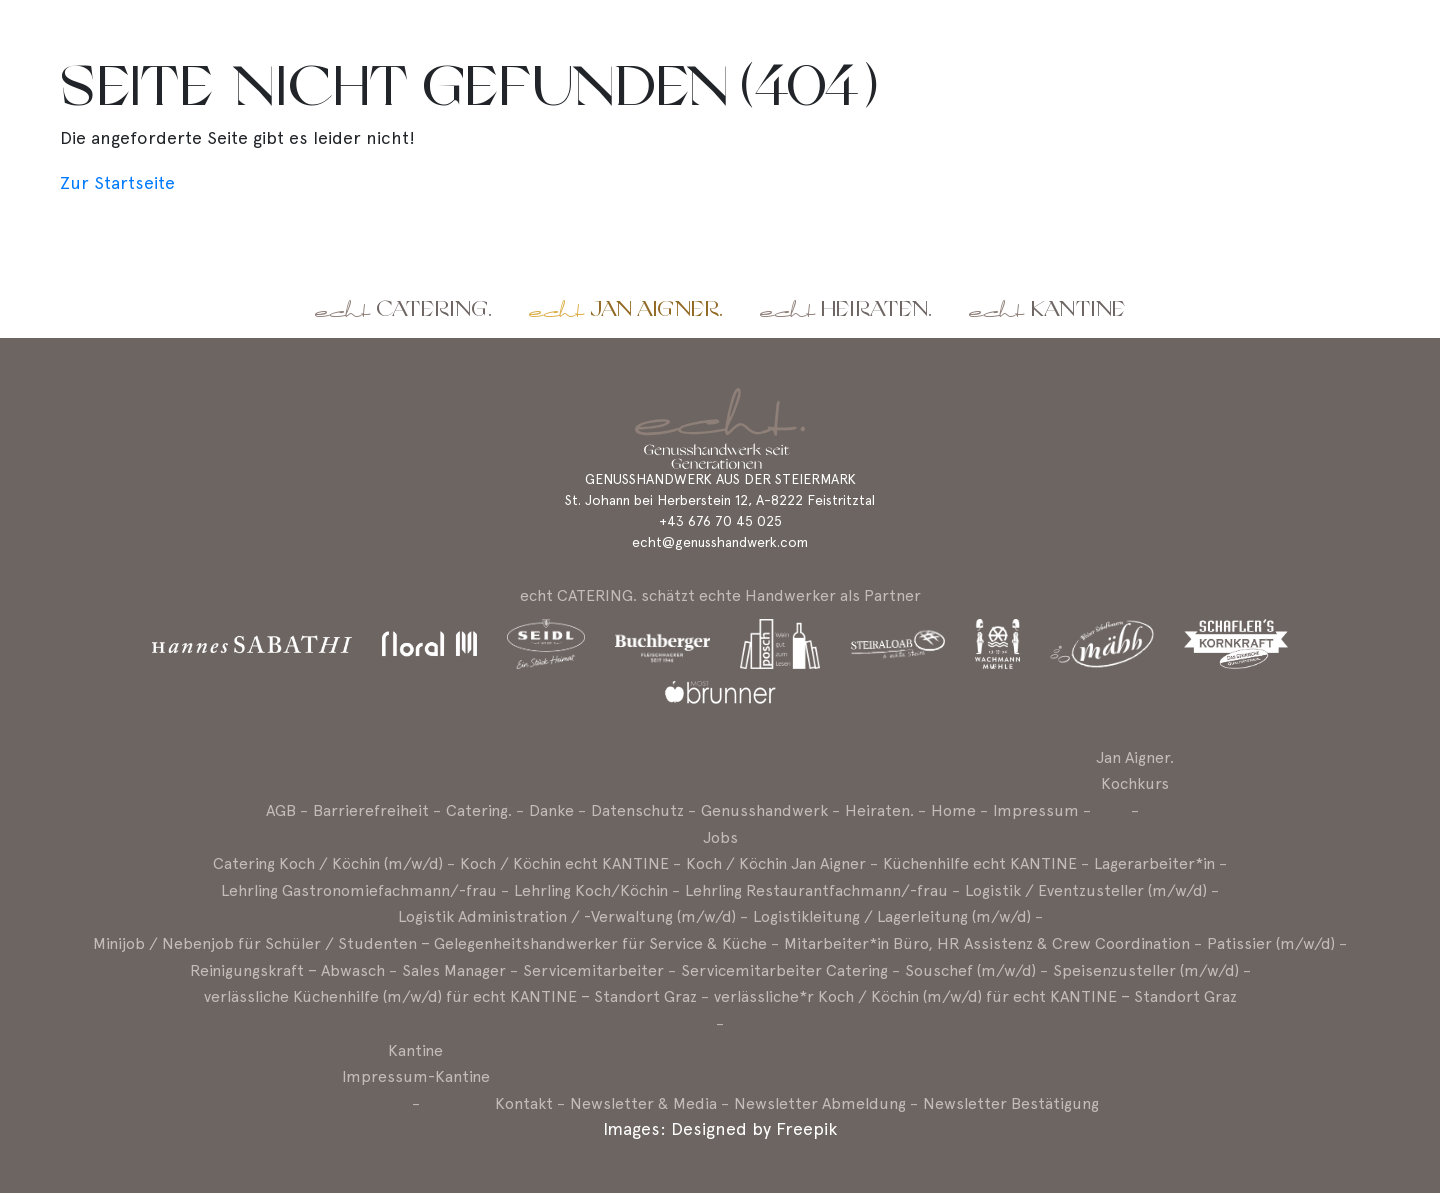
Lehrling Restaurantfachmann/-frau (816, 890)
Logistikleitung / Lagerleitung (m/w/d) (892, 916)
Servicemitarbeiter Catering (784, 970)
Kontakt (524, 1103)
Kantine (1078, 309)
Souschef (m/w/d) (970, 970)
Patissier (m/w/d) (1271, 943)
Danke (551, 810)
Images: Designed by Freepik (720, 1128)
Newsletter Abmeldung (820, 1103)
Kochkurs (1135, 783)
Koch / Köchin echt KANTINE (564, 863)
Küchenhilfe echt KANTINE (980, 863)
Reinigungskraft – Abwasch (287, 970)
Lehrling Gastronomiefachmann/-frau (359, 890)
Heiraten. (876, 309)
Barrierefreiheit (371, 810)
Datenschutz (637, 810)
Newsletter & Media (643, 1103)
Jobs (720, 837)
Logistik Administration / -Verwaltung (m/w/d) (567, 916)
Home (953, 810)
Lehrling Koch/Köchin (591, 890)
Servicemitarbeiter (593, 970)
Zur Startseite (117, 182)
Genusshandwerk (764, 810)
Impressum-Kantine (416, 1076)
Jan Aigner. (656, 309)
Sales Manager (454, 970)
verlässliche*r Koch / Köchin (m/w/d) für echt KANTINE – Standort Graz (975, 996)
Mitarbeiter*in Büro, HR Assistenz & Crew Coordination (987, 943)
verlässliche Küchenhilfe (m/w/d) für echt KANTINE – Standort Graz (450, 996)
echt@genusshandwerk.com (720, 542)
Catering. (434, 309)
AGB (281, 810)
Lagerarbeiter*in (1154, 863)
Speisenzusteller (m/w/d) (1146, 970)
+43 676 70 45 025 (720, 521)
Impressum (1036, 810)
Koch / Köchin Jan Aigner (776, 863)
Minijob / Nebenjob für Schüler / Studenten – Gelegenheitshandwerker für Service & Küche (430, 943)
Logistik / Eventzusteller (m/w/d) (1086, 890)
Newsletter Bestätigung (1011, 1103)
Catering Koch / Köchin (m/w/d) (328, 863)
